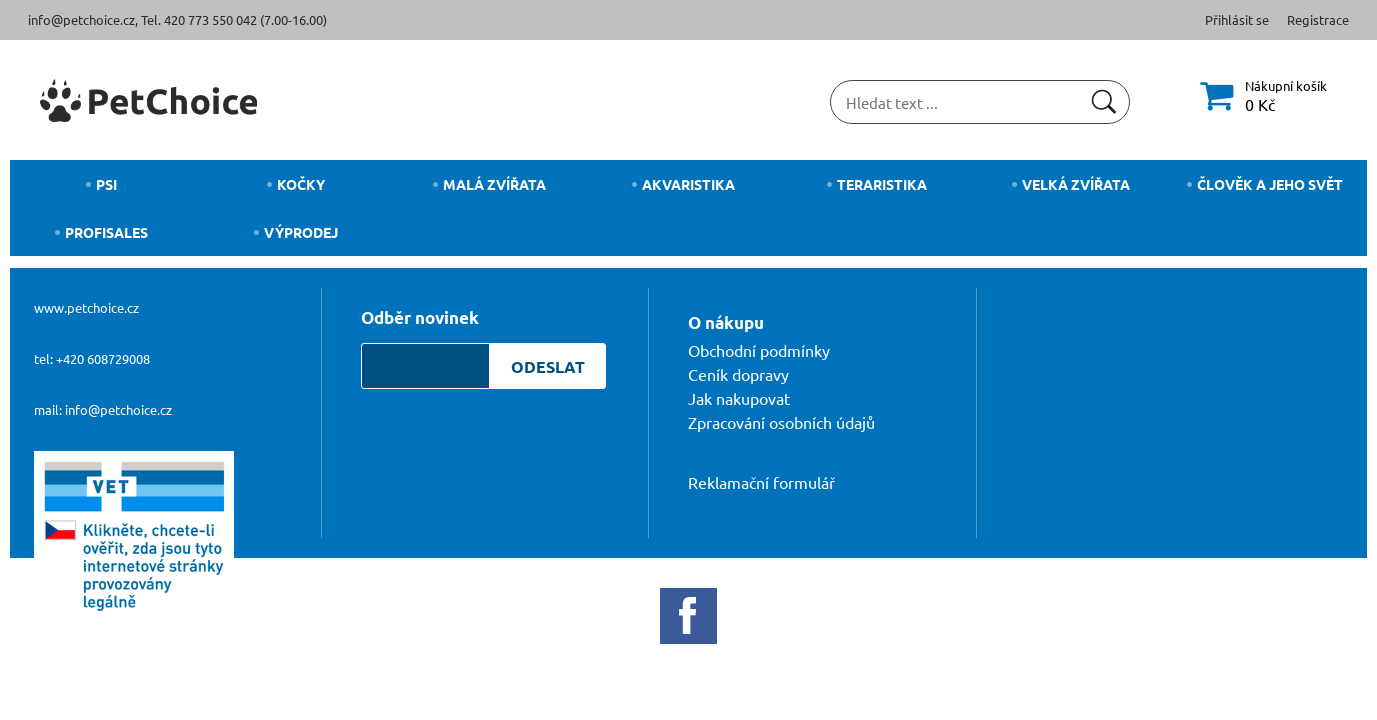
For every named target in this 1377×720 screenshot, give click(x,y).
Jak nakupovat (739, 398)
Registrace (1318, 19)
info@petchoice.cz (81, 19)
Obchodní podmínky (759, 350)
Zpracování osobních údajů (781, 422)
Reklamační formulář (761, 482)
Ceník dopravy (738, 374)
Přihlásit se (1237, 19)
